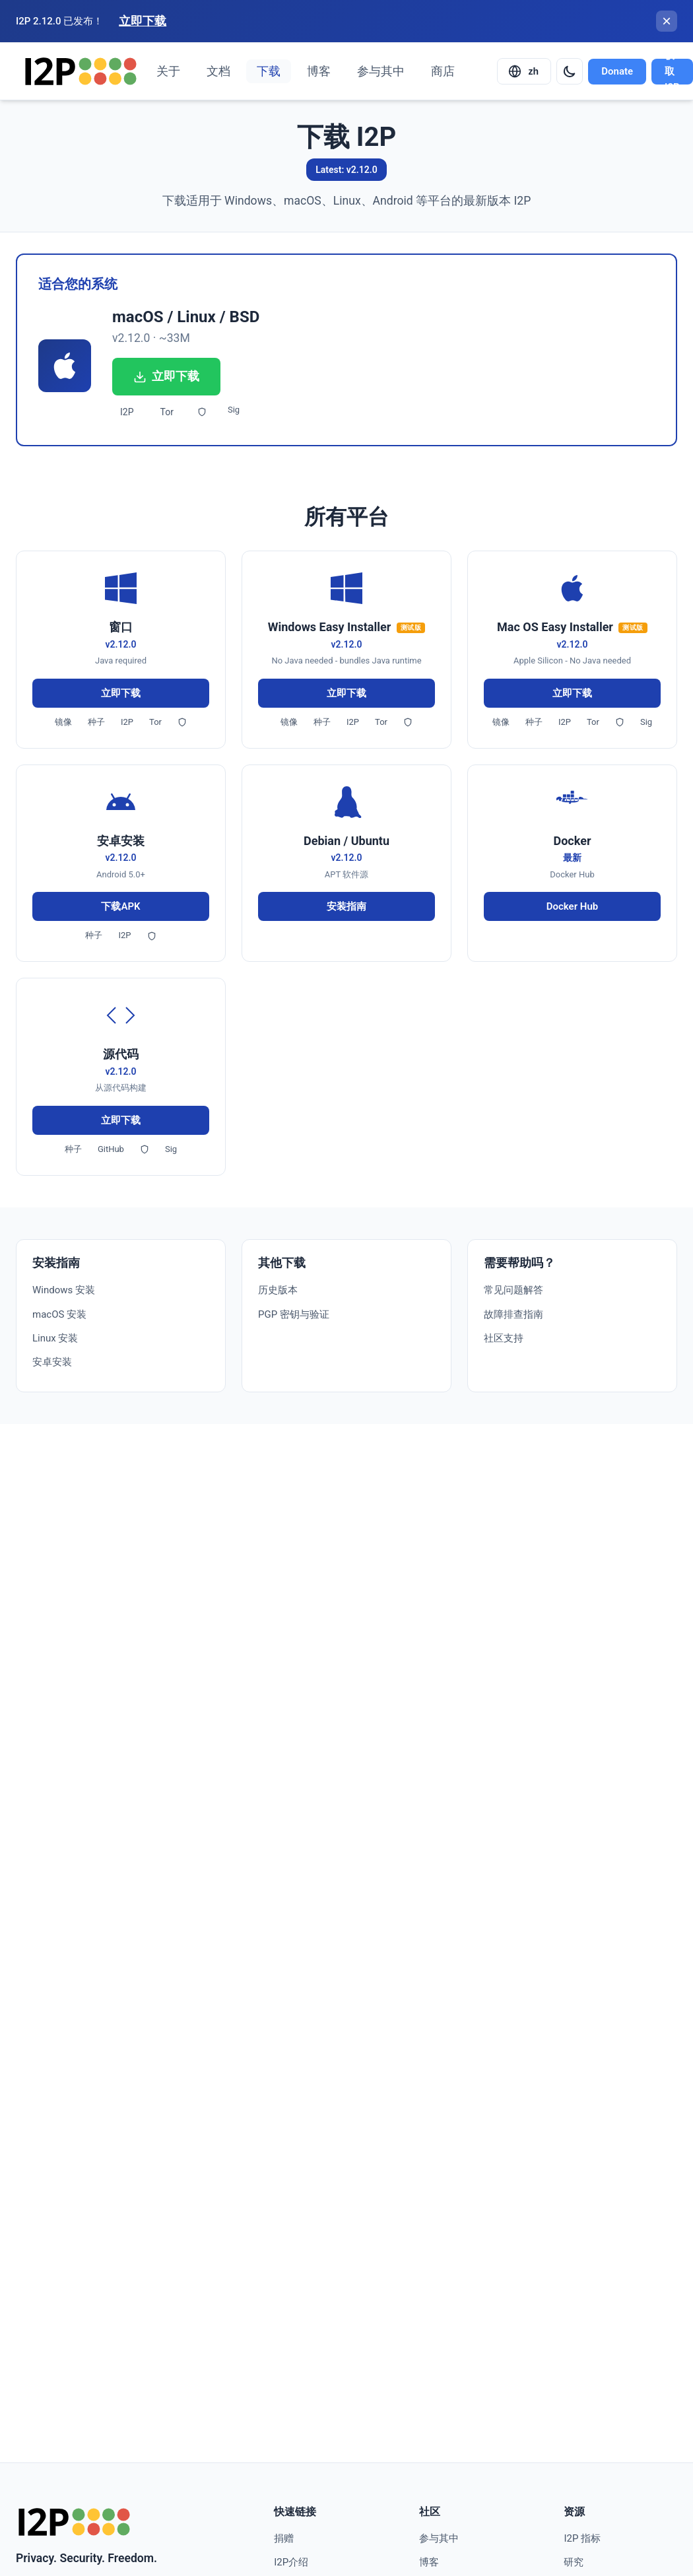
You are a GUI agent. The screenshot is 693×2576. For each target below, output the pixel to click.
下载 (268, 71)
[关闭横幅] (666, 21)
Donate (617, 71)
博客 (319, 71)
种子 (96, 722)
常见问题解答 (513, 1290)
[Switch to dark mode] (569, 71)
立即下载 (142, 21)
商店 (443, 71)
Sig (234, 410)
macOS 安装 (59, 1314)
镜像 (63, 722)
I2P (127, 412)
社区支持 (503, 1338)
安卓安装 (52, 1362)
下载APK (120, 906)
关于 (168, 71)
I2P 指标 (582, 2538)
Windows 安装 (63, 1290)
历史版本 (278, 1290)
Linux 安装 (55, 1338)
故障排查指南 (513, 1314)
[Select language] (524, 71)
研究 (573, 2562)
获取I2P (672, 72)
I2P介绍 (291, 2562)
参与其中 (381, 71)
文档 (218, 71)
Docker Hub (572, 906)
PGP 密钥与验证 (293, 1314)
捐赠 (284, 2538)
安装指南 (346, 906)
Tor (167, 412)
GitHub (111, 1149)
